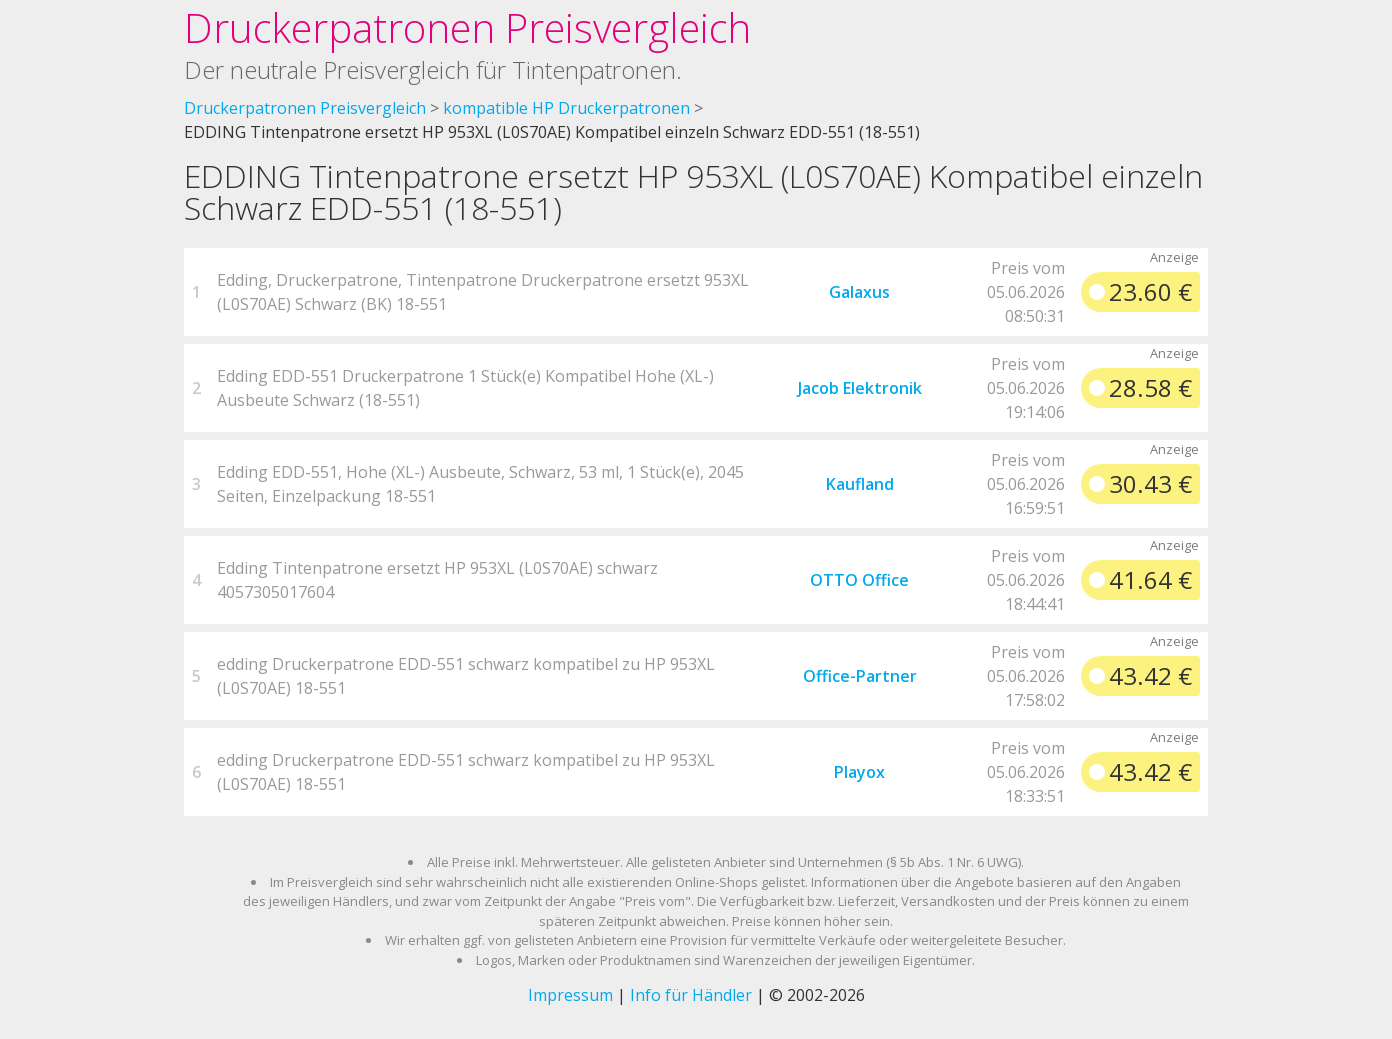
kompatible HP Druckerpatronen (566, 108)
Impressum (570, 995)
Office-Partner (860, 676)
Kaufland (860, 484)
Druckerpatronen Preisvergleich (467, 27)
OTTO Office (859, 580)
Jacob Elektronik (860, 388)
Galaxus (859, 292)
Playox (859, 772)
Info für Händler (691, 995)
